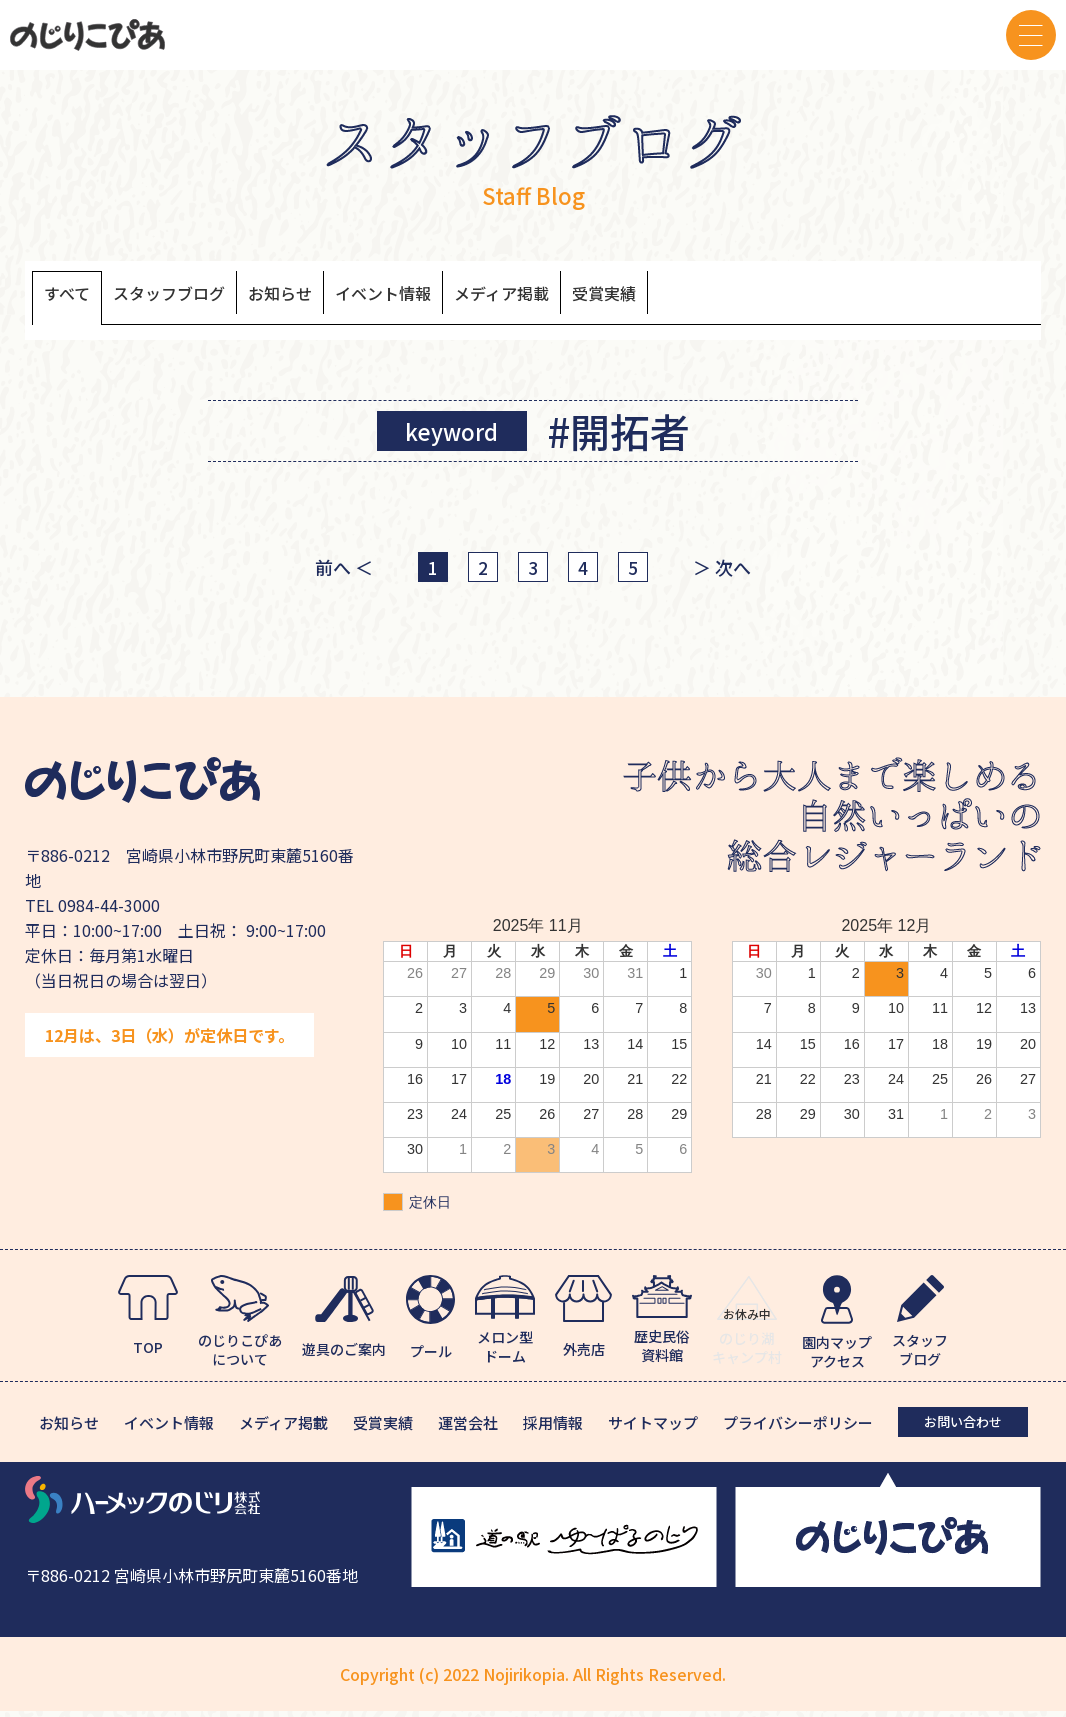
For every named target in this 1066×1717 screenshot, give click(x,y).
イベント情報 (451, 296)
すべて (73, 296)
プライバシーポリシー (798, 1428)
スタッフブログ (195, 296)
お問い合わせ (963, 1427)
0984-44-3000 (109, 911)
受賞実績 (716, 296)
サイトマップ (653, 1428)
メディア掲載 (593, 296)
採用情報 (553, 1428)
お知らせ (328, 296)
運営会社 (468, 1428)
